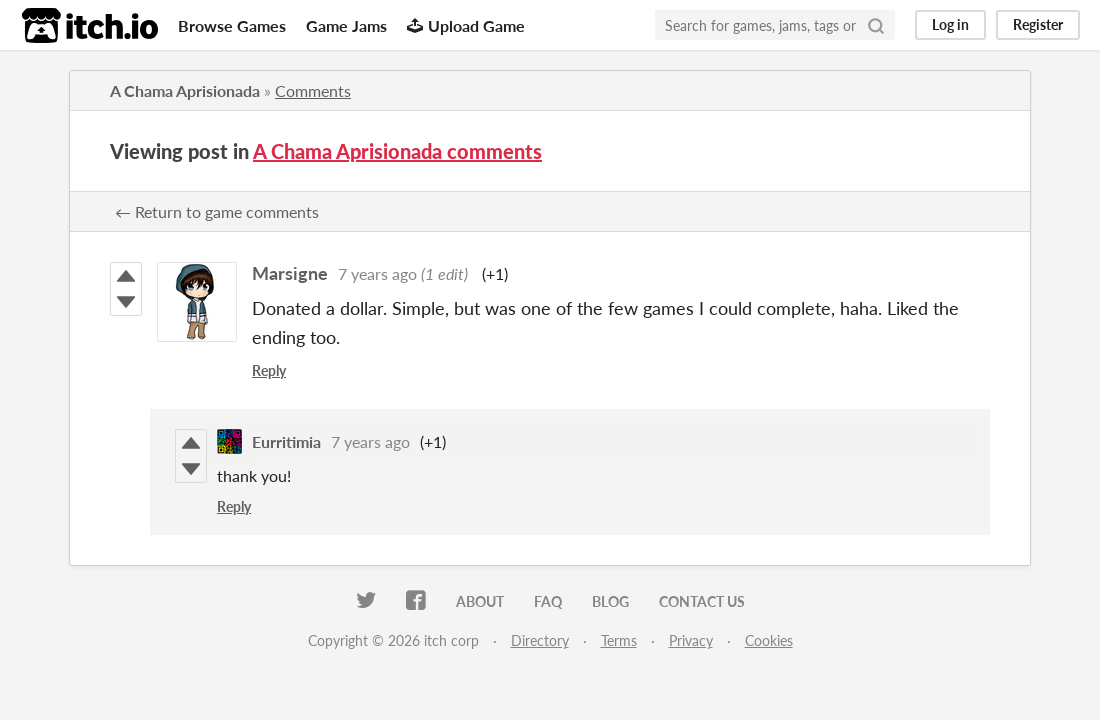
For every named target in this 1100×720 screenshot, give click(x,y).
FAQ (548, 601)
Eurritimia (286, 441)
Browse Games (232, 25)
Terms (619, 640)
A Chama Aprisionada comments (397, 151)
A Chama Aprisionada (185, 90)
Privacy (691, 640)
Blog (610, 601)
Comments (313, 90)
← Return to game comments (217, 211)
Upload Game (466, 25)
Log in (950, 24)
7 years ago (377, 273)
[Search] (876, 25)
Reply (269, 370)
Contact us (702, 601)
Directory (540, 640)
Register (1038, 24)
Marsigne (290, 273)
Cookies (769, 640)
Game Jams (346, 25)
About (480, 601)
